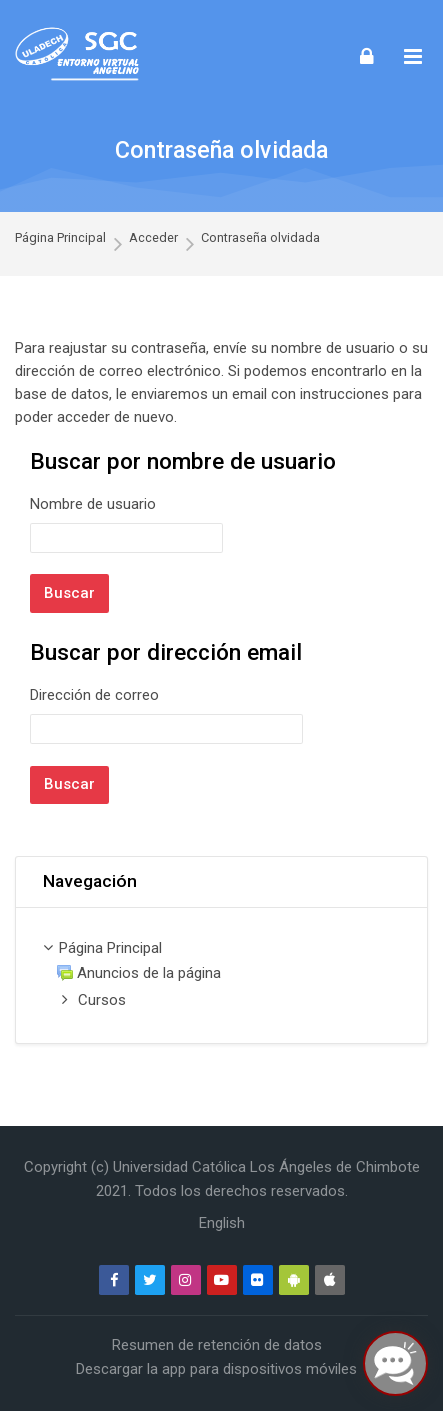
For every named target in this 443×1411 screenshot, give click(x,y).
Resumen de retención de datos (217, 1345)
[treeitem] (221, 975)
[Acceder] (367, 55)
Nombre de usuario (93, 504)
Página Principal (60, 237)
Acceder (153, 237)
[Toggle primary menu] (413, 56)
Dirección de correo (94, 695)
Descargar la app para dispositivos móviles (216, 1369)
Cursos (102, 1000)
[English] (222, 1223)
